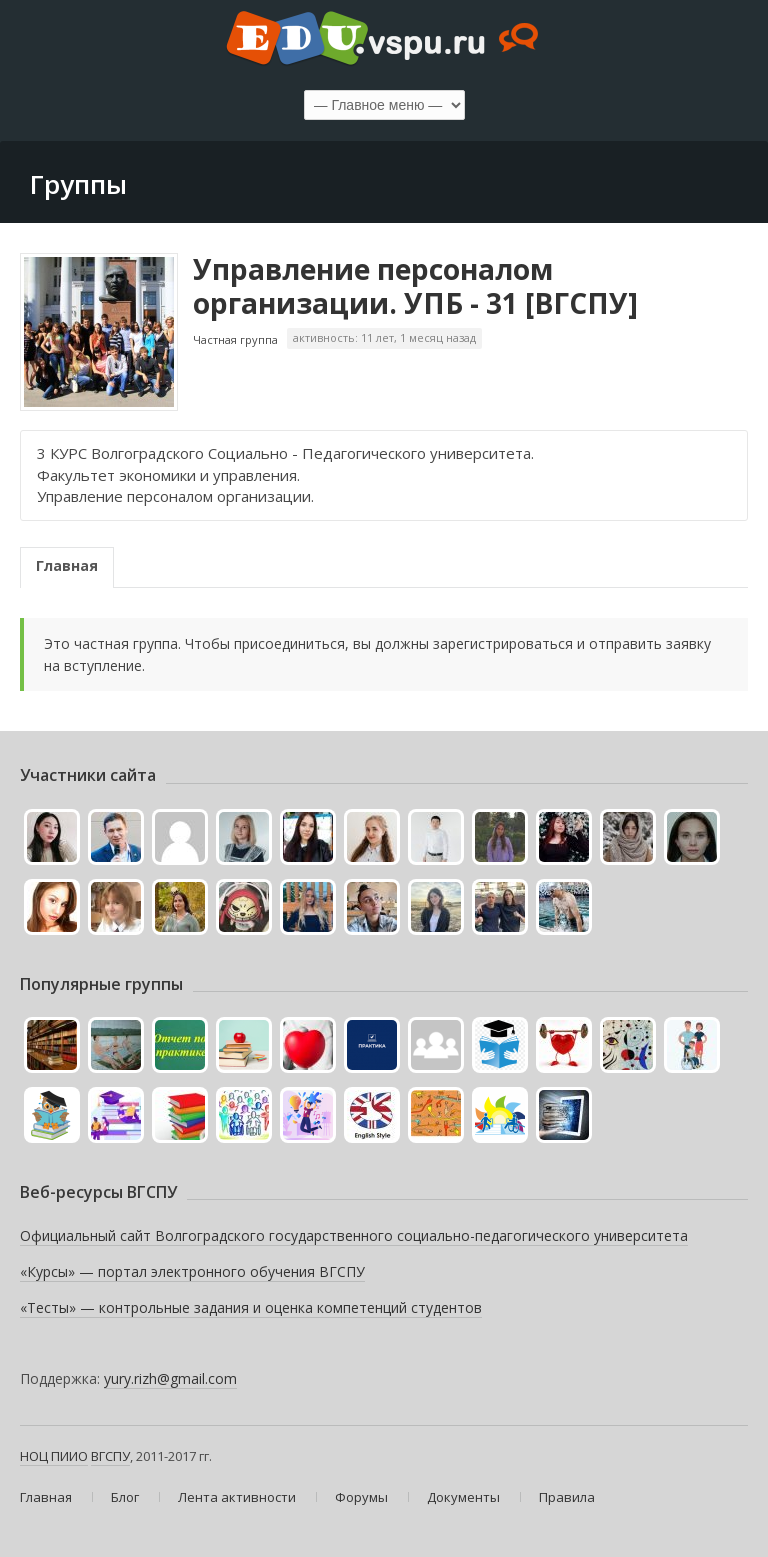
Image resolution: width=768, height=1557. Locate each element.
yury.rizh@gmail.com (170, 1378)
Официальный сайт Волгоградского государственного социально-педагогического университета (354, 1235)
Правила (567, 1497)
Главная (67, 565)
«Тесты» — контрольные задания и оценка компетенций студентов (251, 1307)
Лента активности (237, 1497)
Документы (463, 1497)
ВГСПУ (110, 1456)
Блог (125, 1497)
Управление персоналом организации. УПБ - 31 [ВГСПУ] (415, 286)
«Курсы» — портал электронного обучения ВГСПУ (192, 1271)
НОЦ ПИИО (54, 1456)
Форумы (361, 1497)
